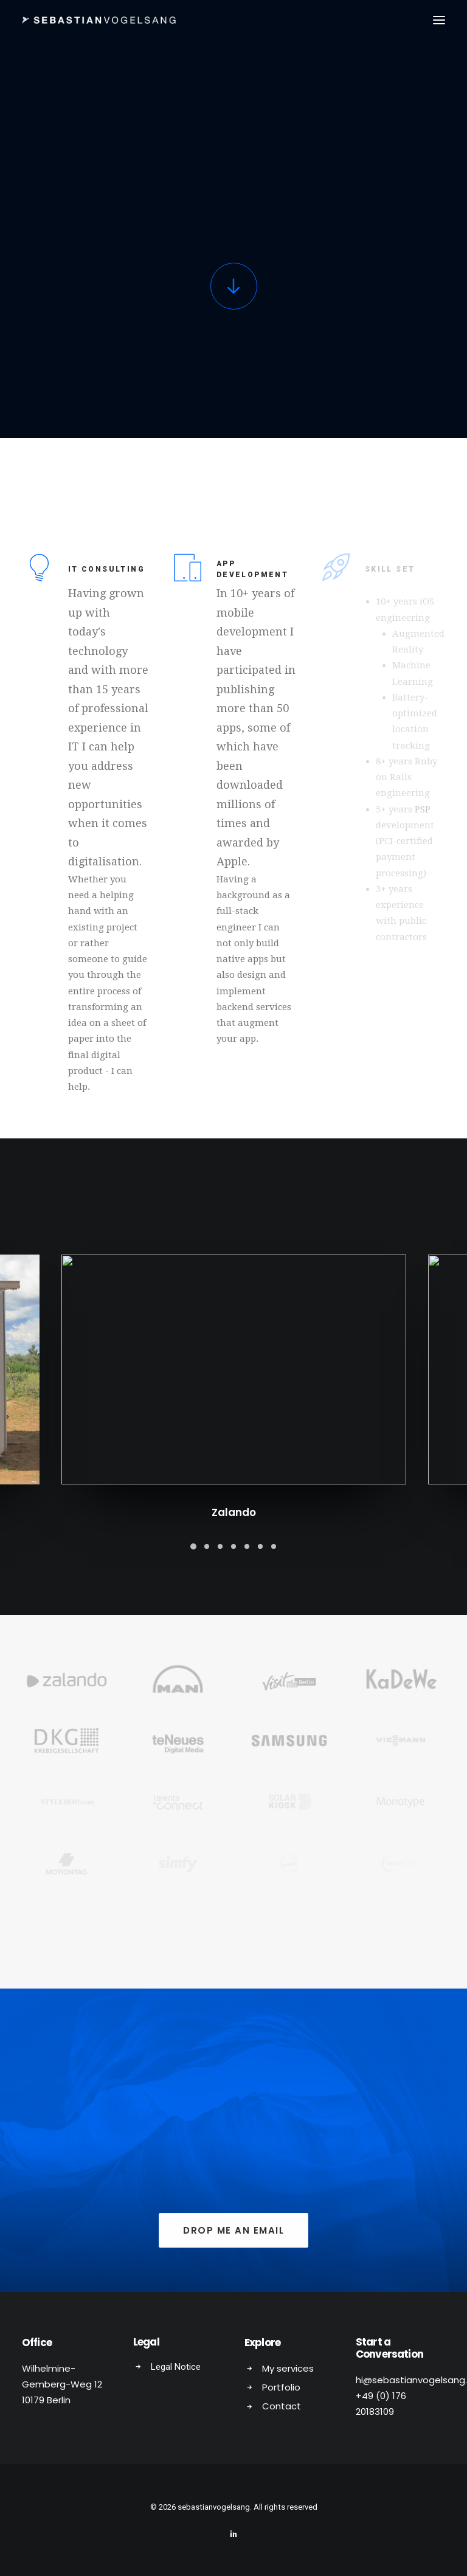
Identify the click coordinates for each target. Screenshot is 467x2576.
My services (288, 2366)
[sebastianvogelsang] (99, 20)
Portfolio (281, 2385)
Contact (281, 2404)
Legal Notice (176, 2365)
